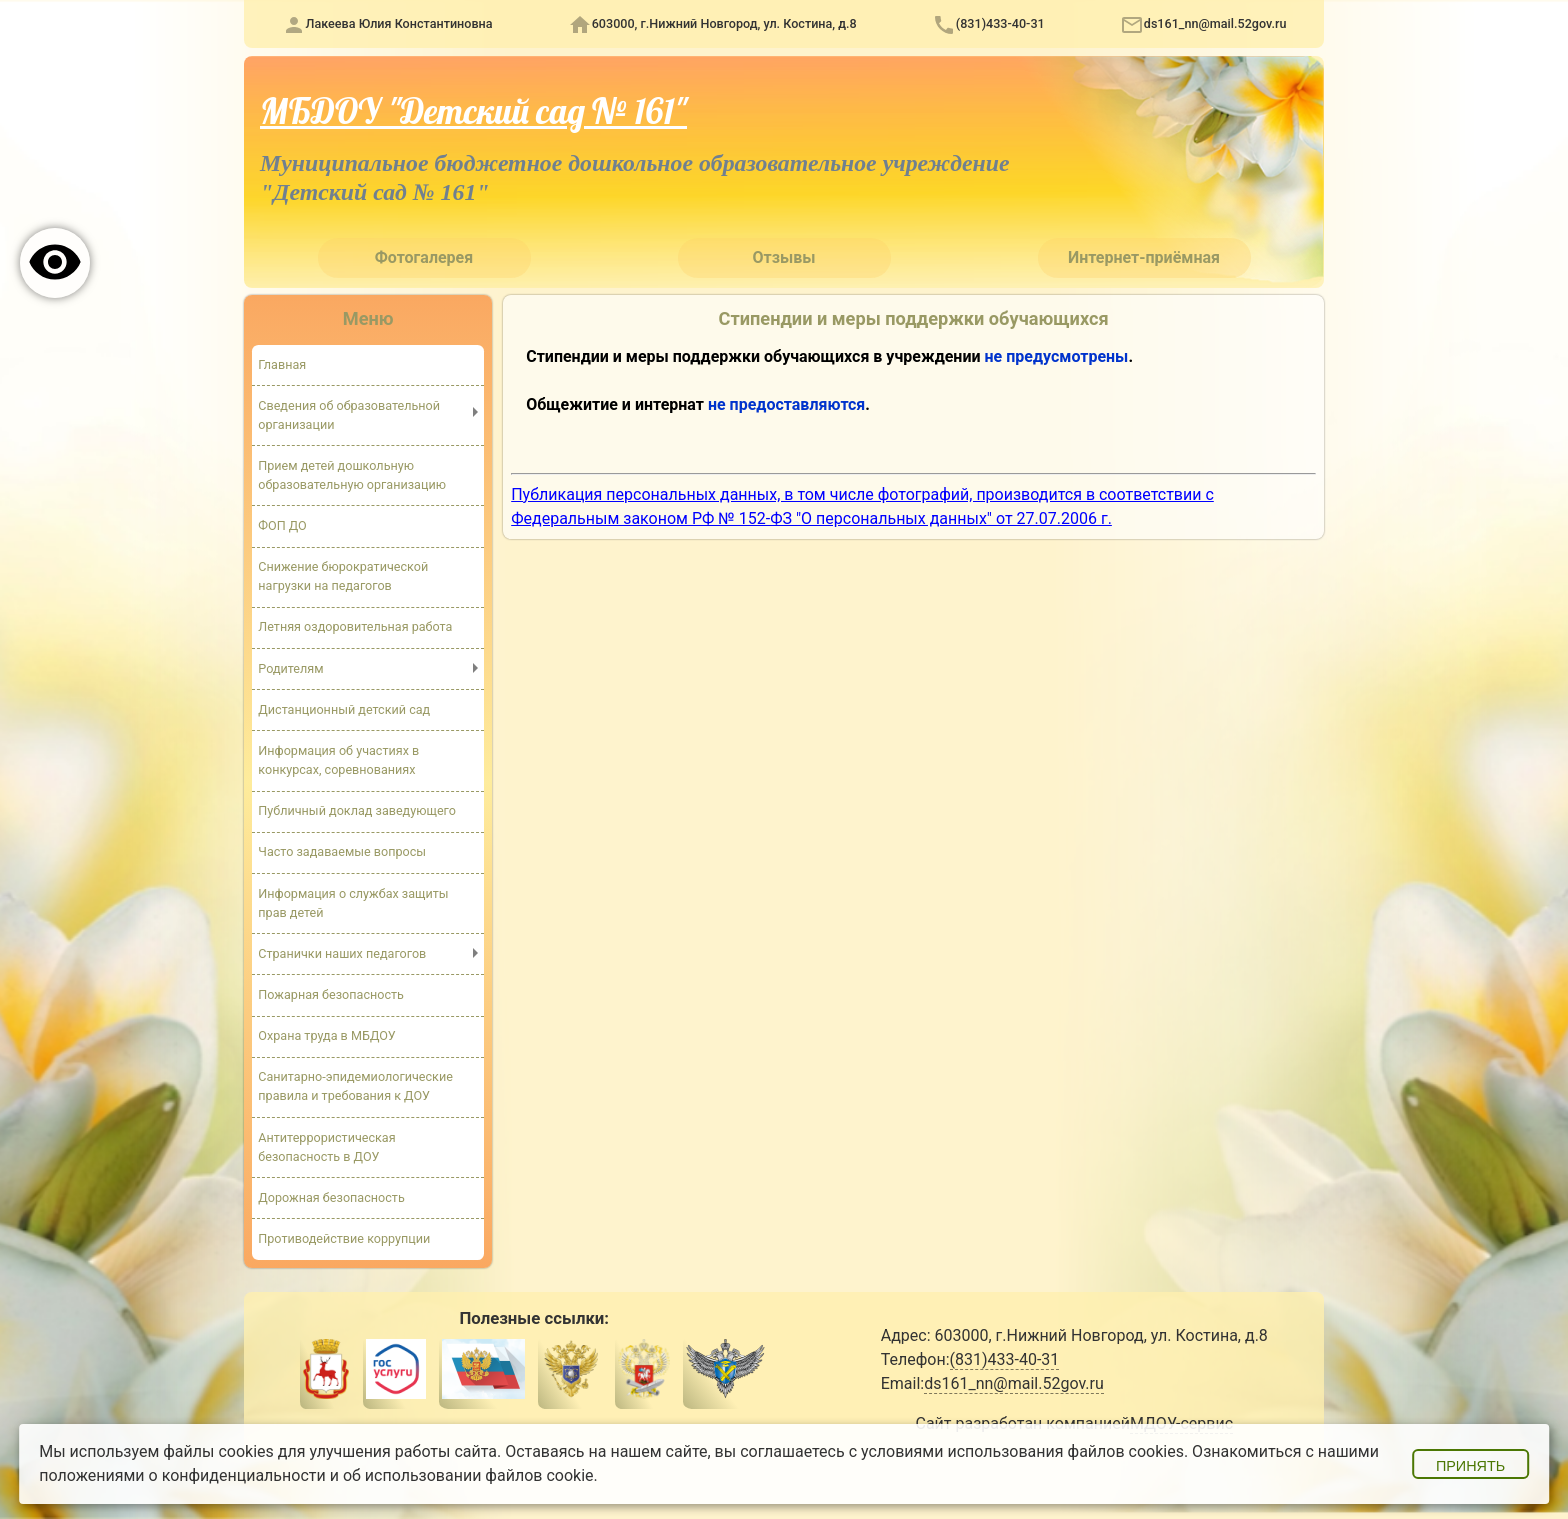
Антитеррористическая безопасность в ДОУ (327, 1147)
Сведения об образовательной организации (349, 415)
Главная (282, 363)
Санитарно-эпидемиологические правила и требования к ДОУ (355, 1087)
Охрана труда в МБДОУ (327, 1036)
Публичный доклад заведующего (357, 810)
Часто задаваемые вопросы (342, 852)
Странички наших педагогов (342, 953)
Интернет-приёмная (1144, 257)
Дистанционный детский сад (344, 709)
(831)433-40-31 (1000, 23)
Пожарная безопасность (331, 994)
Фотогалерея (424, 257)
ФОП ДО (282, 525)
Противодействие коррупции (344, 1238)
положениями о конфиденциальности (182, 1475)
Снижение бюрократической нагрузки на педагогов (343, 576)
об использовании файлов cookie (468, 1475)
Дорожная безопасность (331, 1197)
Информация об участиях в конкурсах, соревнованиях (338, 760)
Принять (1470, 1466)
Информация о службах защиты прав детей (353, 903)
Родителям (290, 668)
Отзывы (784, 257)
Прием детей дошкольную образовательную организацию (352, 475)
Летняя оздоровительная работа (355, 627)
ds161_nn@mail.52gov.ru (1215, 23)
